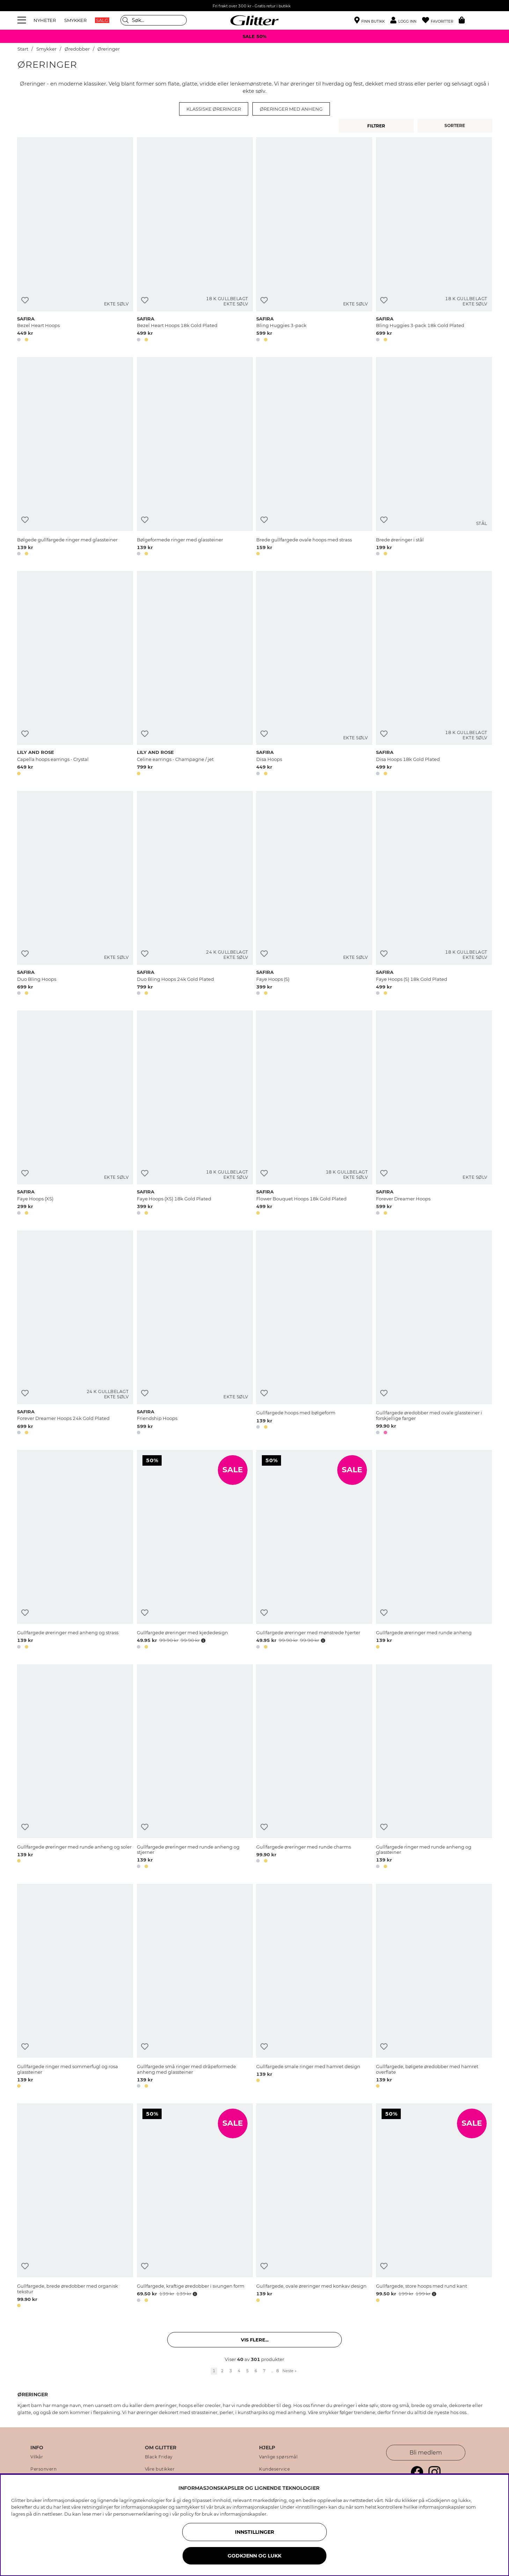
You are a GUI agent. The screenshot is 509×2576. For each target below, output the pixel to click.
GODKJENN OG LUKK (254, 2556)
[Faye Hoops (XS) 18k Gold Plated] (195, 1114)
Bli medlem (426, 2452)
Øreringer (108, 49)
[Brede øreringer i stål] (434, 457)
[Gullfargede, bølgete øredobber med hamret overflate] (434, 1987)
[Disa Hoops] (314, 674)
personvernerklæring (137, 2514)
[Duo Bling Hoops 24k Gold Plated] (195, 894)
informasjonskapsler (243, 2514)
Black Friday (159, 2457)
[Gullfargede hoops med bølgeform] (314, 1333)
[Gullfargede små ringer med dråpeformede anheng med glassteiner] (195, 1987)
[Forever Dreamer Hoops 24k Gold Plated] (75, 1333)
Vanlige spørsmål (278, 2457)
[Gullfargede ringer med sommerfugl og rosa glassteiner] (75, 1987)
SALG (102, 20)
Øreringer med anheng (291, 109)
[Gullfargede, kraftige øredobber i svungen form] (195, 2206)
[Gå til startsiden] (254, 20)
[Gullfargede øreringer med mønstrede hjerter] (314, 1550)
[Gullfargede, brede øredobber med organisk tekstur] (75, 2206)
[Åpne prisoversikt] (203, 1640)
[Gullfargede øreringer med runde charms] (314, 1767)
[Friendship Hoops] (195, 1333)
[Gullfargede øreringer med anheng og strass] (75, 1550)
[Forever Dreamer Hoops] (434, 1114)
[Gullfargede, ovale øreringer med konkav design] (314, 2206)
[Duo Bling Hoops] (75, 894)
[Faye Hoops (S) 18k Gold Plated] (434, 894)
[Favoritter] (440, 20)
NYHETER (45, 20)
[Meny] (22, 20)
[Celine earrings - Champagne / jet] (195, 674)
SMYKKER (75, 20)
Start (22, 49)
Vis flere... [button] (254, 2339)
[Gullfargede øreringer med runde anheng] (434, 1550)
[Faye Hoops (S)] (314, 894)
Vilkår (36, 2457)
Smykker (46, 49)
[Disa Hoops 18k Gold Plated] (434, 674)
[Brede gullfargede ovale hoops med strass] (314, 457)
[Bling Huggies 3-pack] (314, 240)
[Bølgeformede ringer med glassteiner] (195, 457)
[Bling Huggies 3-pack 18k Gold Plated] (434, 240)
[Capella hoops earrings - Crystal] (75, 674)
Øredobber (77, 49)
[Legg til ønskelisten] (25, 300)
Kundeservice (274, 2469)
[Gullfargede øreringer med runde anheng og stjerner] (195, 1767)
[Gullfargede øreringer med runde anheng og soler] (75, 1767)
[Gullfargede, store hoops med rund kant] (434, 2206)
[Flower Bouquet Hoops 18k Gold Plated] (314, 1114)
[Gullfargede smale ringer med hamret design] (314, 1987)
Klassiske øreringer (213, 109)
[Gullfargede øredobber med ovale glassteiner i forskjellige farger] (434, 1333)
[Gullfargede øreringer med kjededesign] (195, 1550)
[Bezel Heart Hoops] (75, 240)
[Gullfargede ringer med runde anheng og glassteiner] (434, 1767)
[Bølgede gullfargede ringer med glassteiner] (75, 457)
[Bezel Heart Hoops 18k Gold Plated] (195, 240)
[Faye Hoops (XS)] (75, 1114)
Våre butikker (160, 2469)
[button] (406, 20)
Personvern (43, 2469)
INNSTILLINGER (254, 2532)
